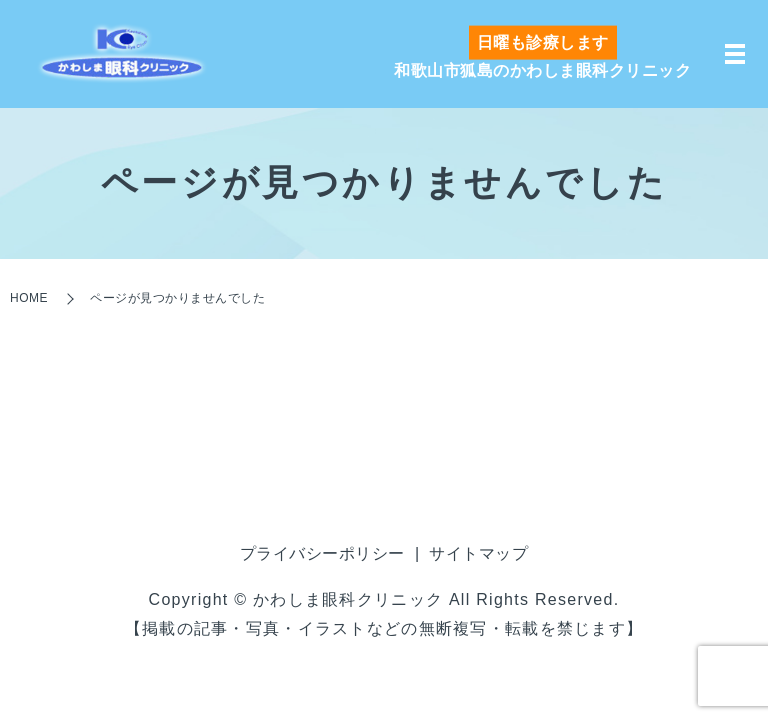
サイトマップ (478, 553)
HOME (29, 298)
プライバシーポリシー (322, 553)
